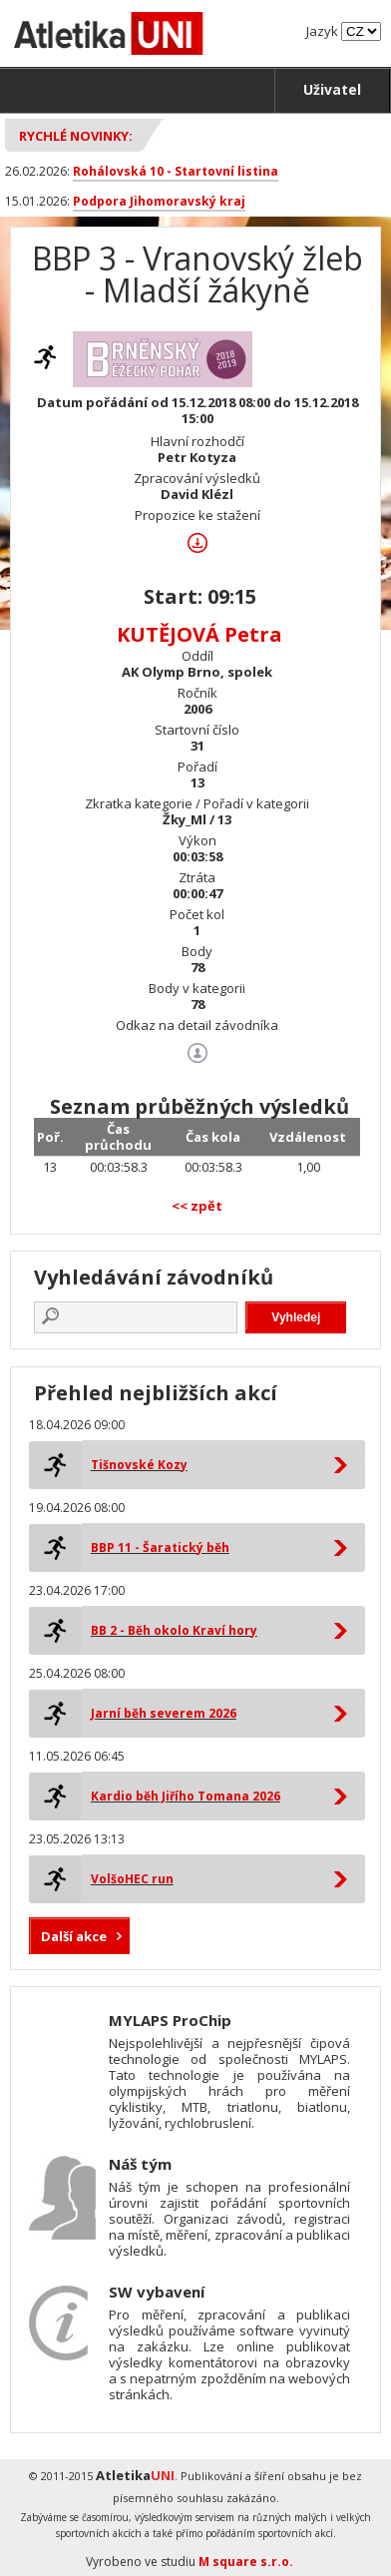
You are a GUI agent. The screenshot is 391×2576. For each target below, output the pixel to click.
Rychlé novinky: (76, 136)
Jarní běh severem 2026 (163, 1713)
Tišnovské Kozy (139, 1464)
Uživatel (332, 89)
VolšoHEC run (132, 1878)
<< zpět (197, 1206)
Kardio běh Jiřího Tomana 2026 (185, 1796)
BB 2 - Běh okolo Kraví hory (174, 1630)
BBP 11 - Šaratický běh (160, 1547)
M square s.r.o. (245, 2561)
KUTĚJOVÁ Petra (199, 634)
